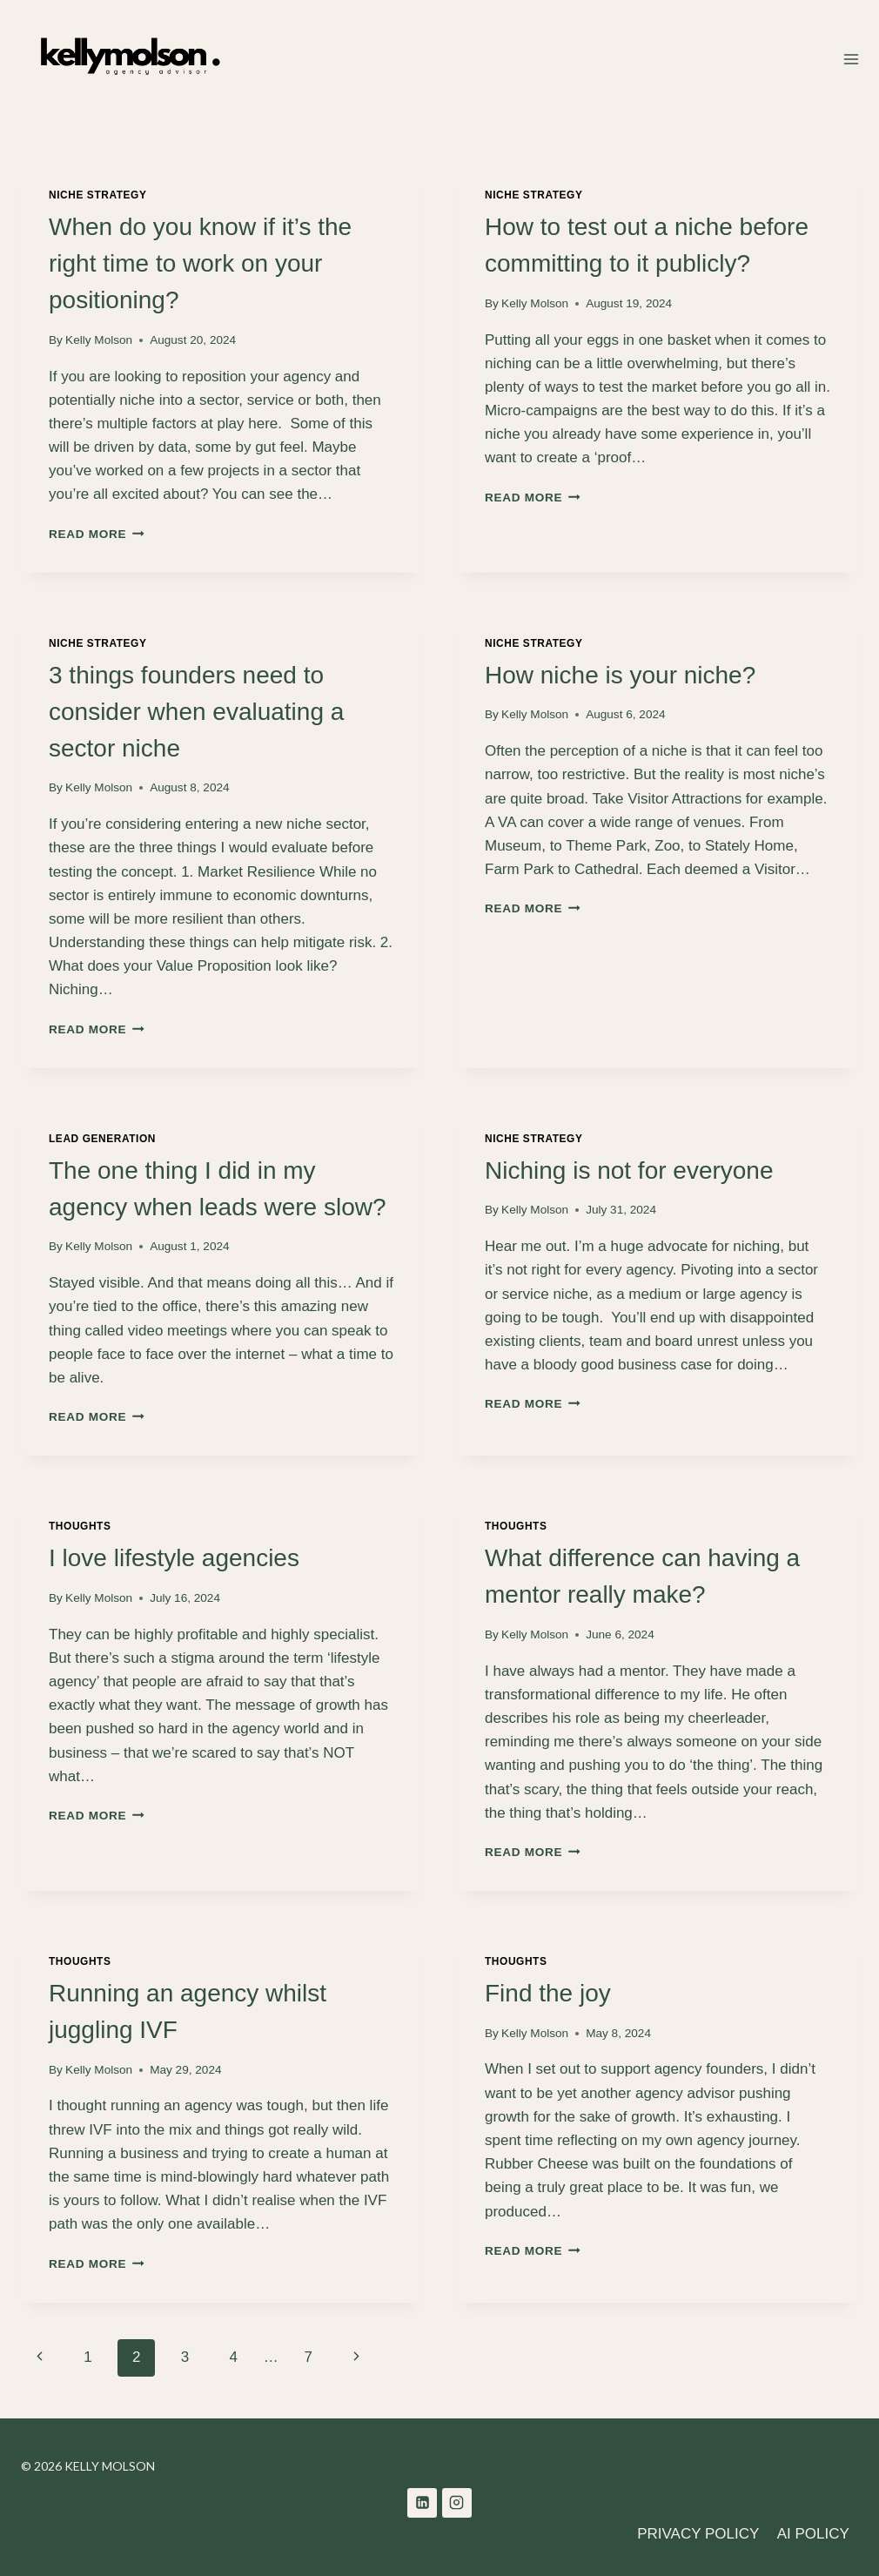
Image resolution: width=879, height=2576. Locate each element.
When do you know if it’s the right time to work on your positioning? (200, 263)
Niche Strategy (98, 195)
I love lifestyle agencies (174, 1557)
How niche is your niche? (620, 675)
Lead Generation (102, 1139)
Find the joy (548, 1993)
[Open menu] (851, 58)
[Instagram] (457, 2503)
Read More (96, 534)
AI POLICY (813, 2534)
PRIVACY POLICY (698, 2534)
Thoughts (80, 1526)
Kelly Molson (98, 339)
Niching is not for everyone (629, 1170)
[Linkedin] (422, 2503)
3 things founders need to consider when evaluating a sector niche (196, 712)
